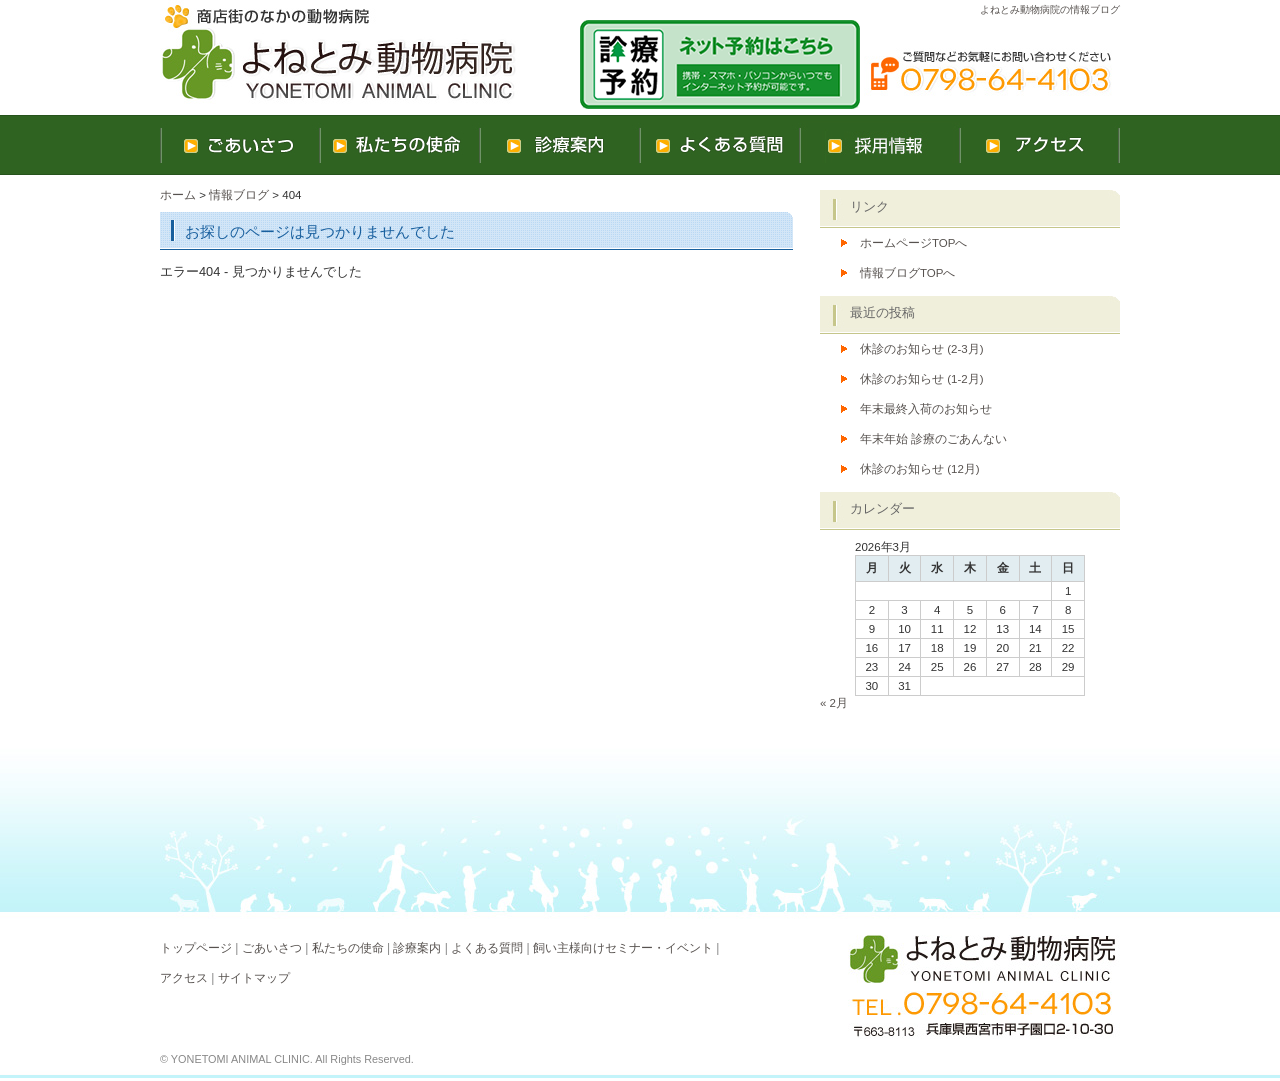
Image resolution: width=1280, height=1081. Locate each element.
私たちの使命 (348, 948)
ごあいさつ (272, 948)
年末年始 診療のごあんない (933, 439)
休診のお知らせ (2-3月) (922, 349)
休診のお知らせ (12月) (920, 469)
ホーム (178, 195)
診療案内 (417, 948)
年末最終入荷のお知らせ (926, 409)
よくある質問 (487, 948)
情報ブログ (239, 195)
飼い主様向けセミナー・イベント (623, 948)
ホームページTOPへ (913, 243)
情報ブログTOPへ (907, 273)
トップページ (196, 948)
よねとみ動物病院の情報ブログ (1050, 9)
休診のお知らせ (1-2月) (922, 379)
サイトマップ (254, 978)
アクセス (184, 978)
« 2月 (834, 703)
